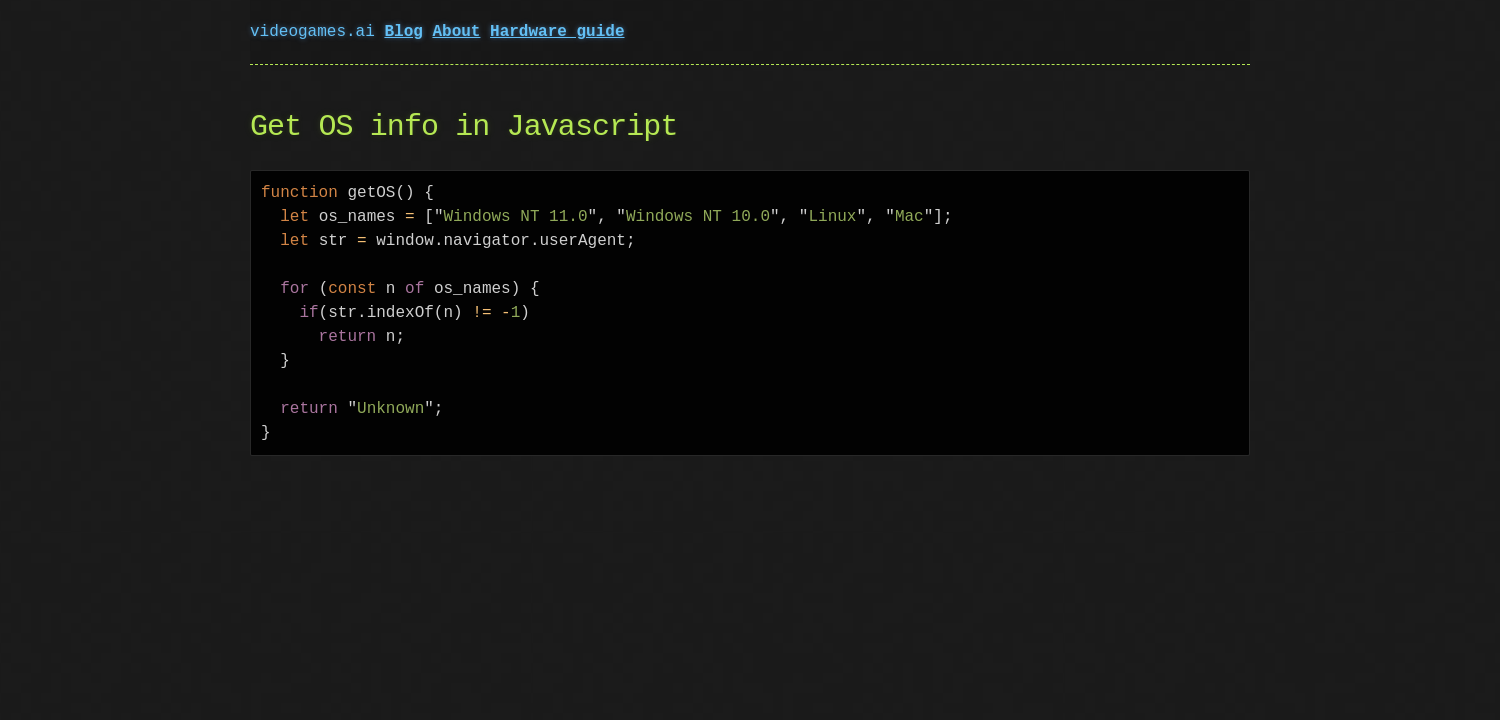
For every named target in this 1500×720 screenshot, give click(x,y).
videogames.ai (317, 32)
